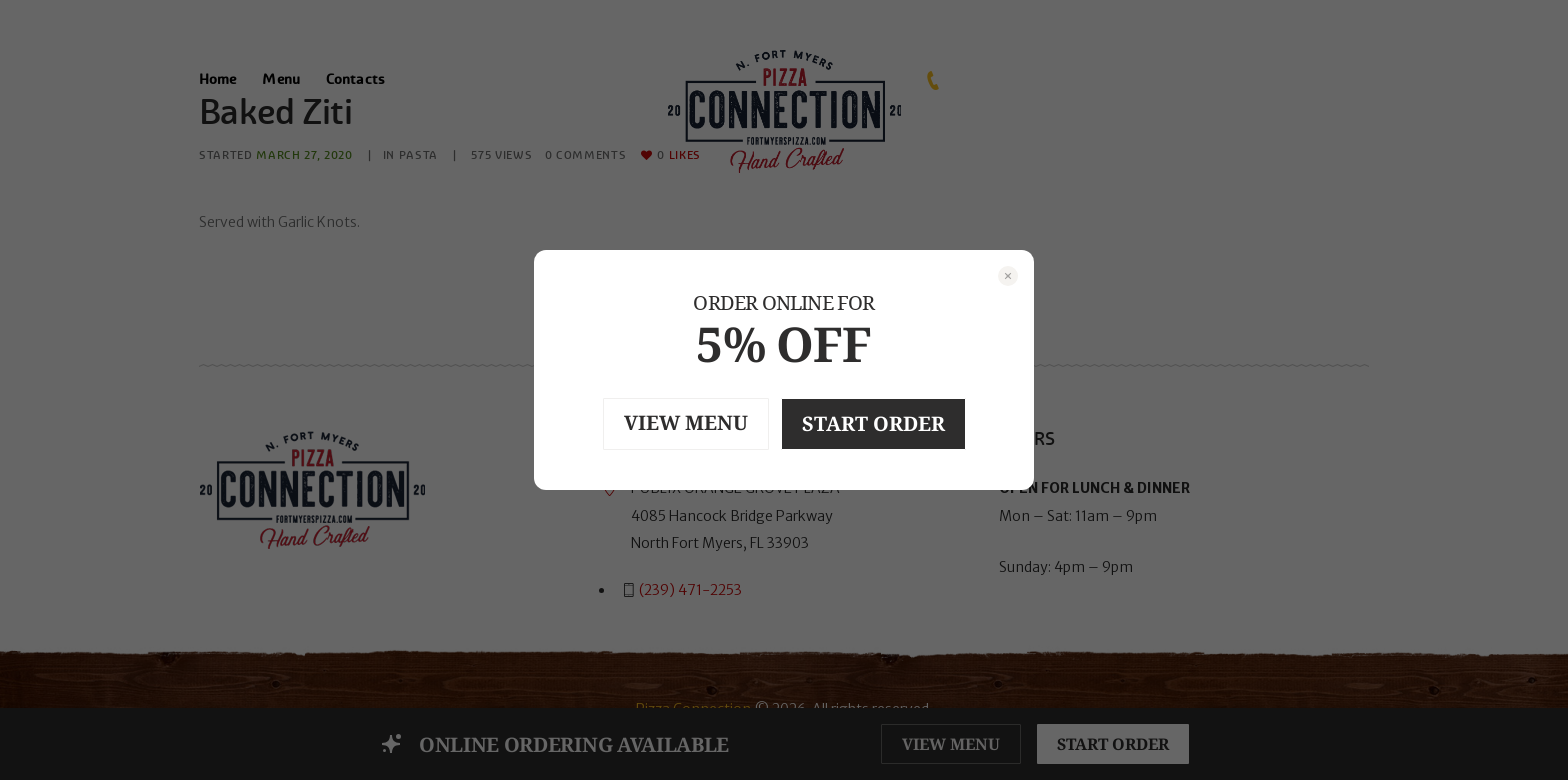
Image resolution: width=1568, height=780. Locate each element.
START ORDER (873, 423)
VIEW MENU (686, 422)
